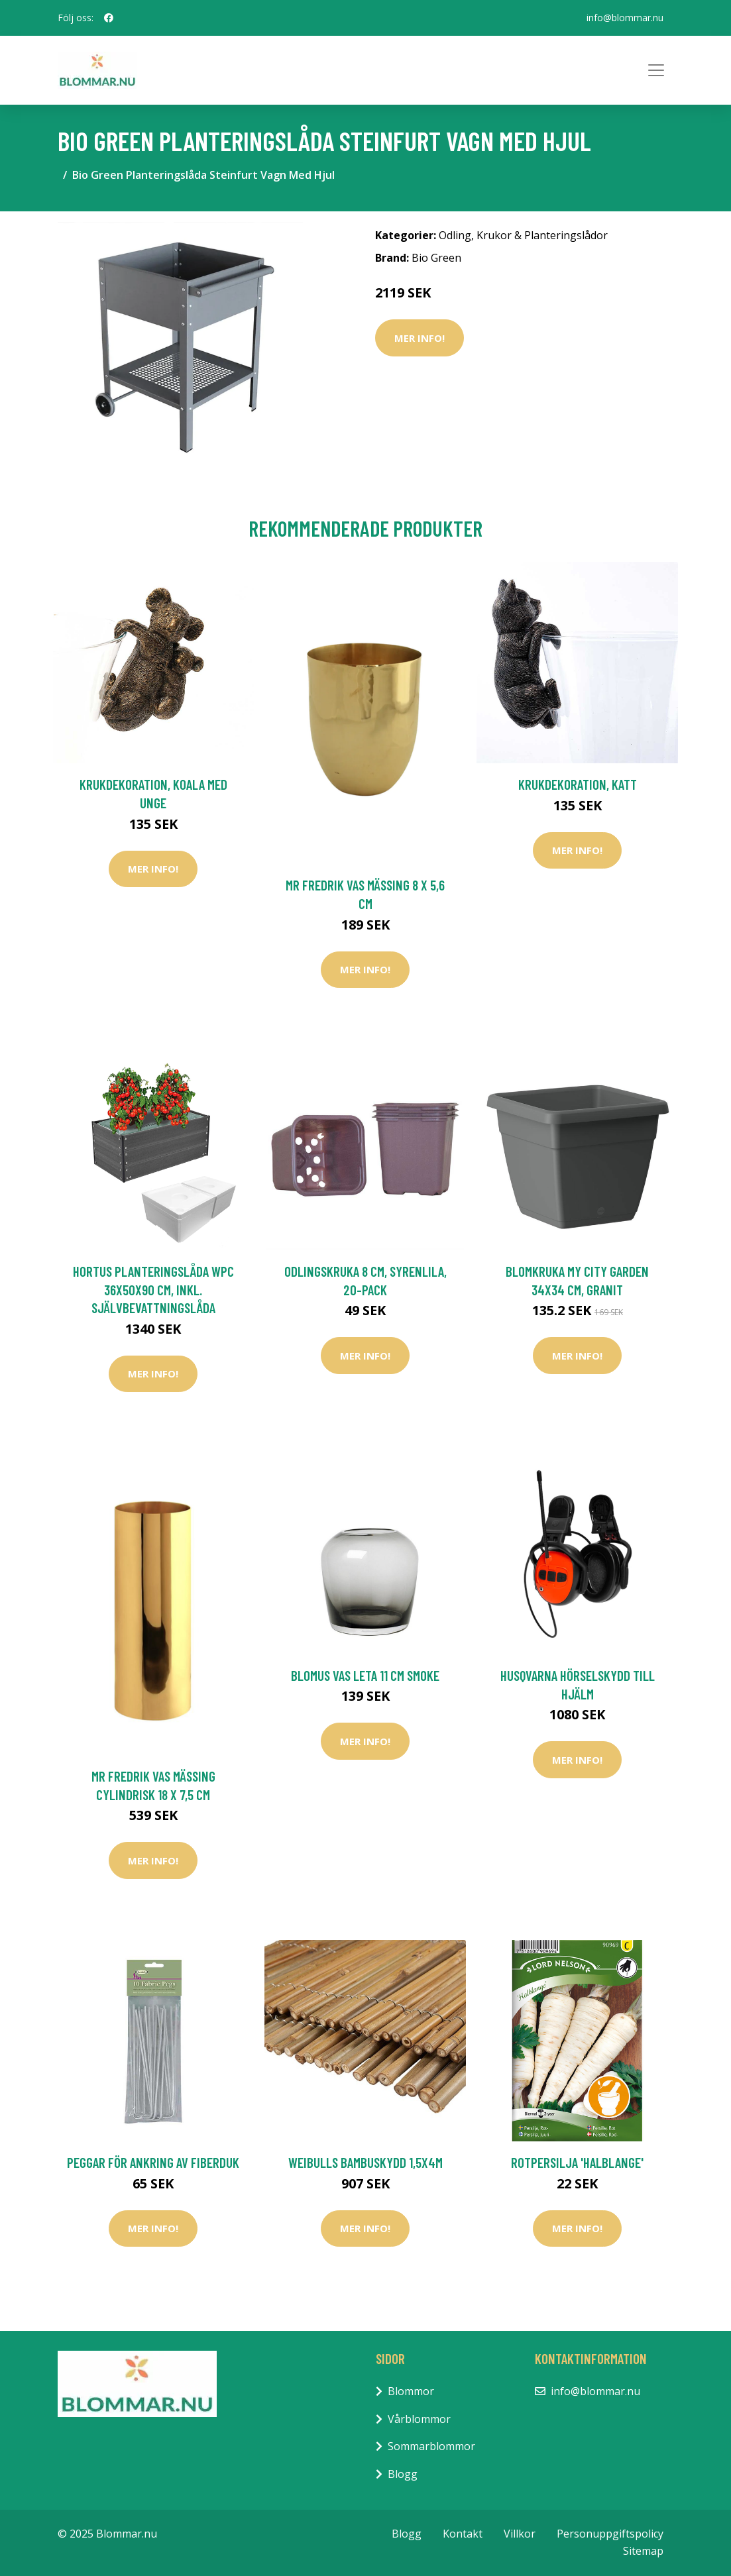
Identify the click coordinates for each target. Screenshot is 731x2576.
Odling (455, 235)
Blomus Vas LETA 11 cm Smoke (365, 1675)
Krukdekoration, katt (577, 784)
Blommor (411, 2391)
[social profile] (109, 17)
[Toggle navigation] (656, 70)
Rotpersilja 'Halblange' (577, 2162)
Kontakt (462, 2533)
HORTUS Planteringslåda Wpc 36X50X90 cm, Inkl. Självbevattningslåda (153, 1289)
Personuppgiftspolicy (610, 2533)
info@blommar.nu (625, 17)
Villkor (519, 2533)
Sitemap (643, 2551)
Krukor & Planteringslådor (542, 235)
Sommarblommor (431, 2446)
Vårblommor (419, 2419)
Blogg (403, 2474)
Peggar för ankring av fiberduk (153, 2162)
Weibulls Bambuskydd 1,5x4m (365, 2162)
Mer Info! (419, 338)
